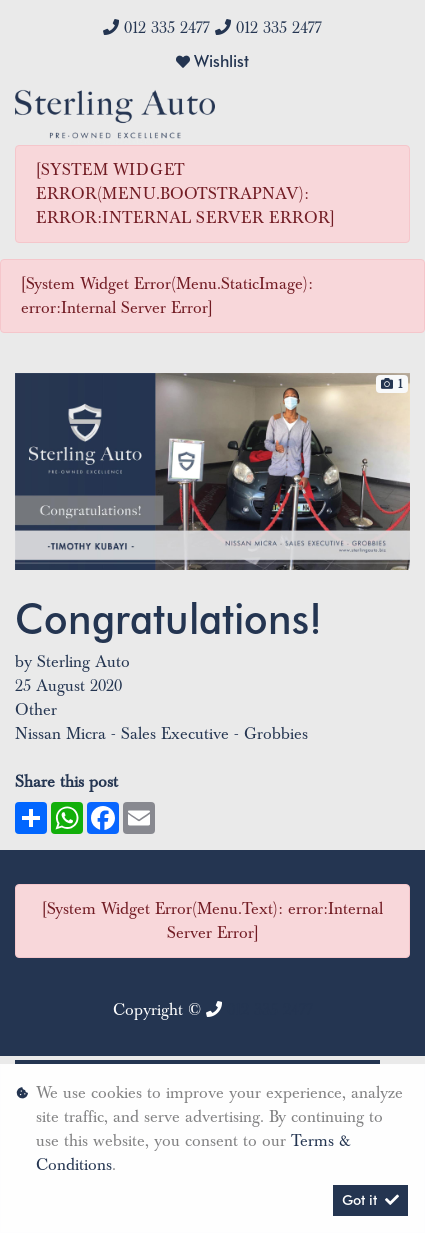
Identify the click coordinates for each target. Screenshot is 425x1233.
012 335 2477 (167, 28)
